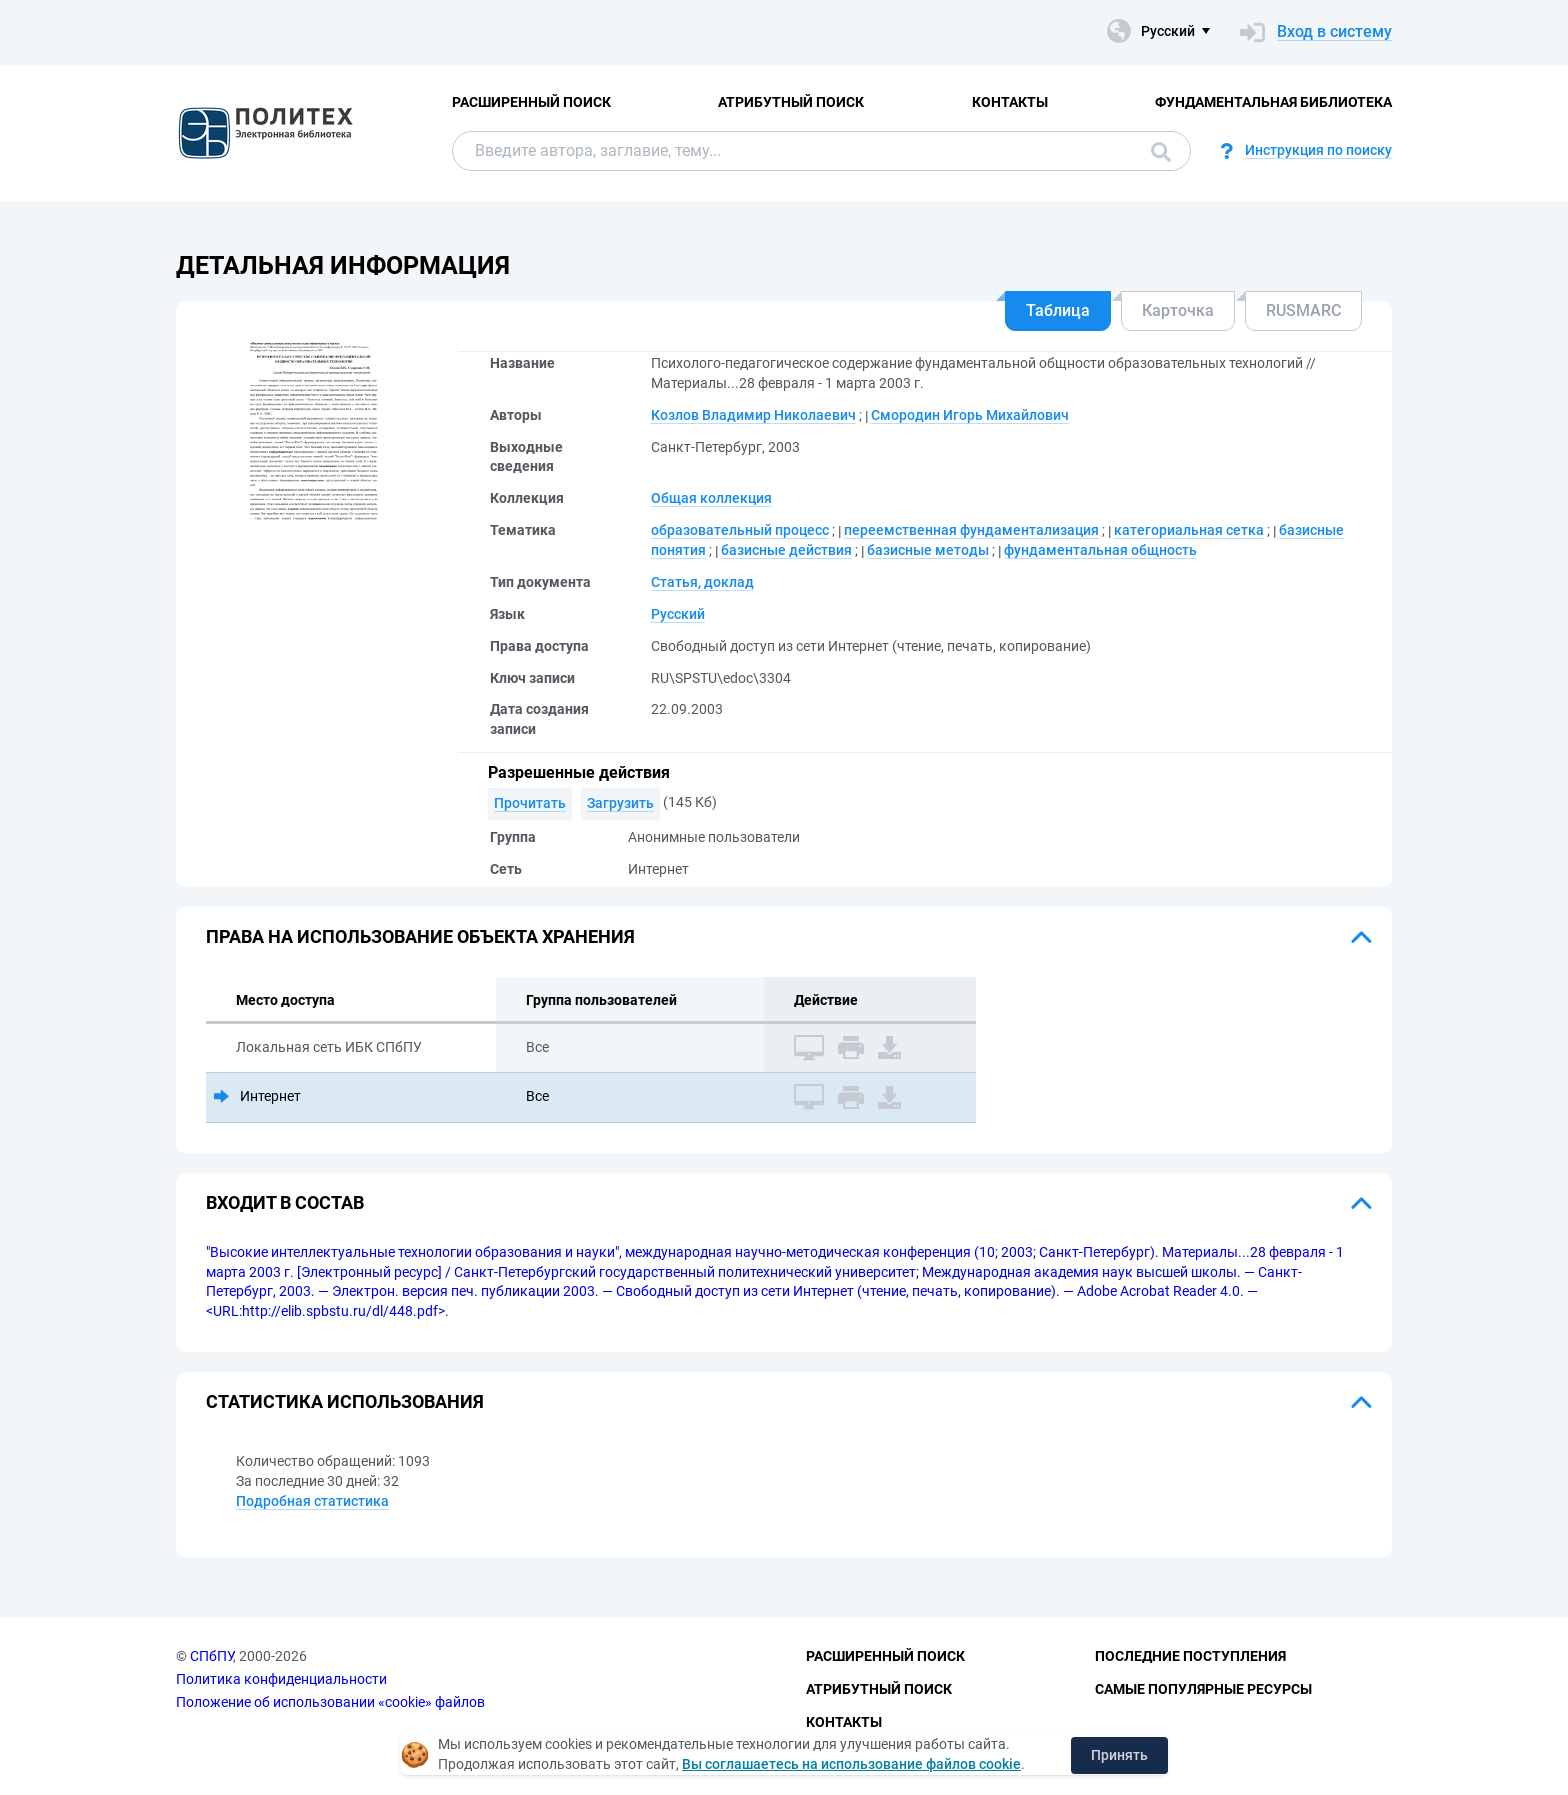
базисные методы (928, 550)
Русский (678, 614)
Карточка (1178, 310)
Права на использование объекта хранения (420, 936)
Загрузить (620, 803)
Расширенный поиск (531, 102)
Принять (1119, 1755)
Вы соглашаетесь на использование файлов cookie (851, 1764)
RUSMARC (1303, 310)
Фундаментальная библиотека (1273, 102)
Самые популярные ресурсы (1203, 1689)
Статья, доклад (702, 582)
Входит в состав (285, 1202)
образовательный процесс (740, 530)
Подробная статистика (312, 1501)
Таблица (1058, 310)
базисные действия (786, 550)
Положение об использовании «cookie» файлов (330, 1702)
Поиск (1161, 152)
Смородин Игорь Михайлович (970, 415)
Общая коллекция (711, 498)
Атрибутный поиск (791, 102)
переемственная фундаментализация (971, 530)
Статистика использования (345, 1401)
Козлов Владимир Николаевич (753, 415)
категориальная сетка (1189, 530)
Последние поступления (1190, 1656)
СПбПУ (211, 1656)
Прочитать (530, 803)
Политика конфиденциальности (281, 1679)
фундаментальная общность (1100, 550)
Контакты (1010, 102)
